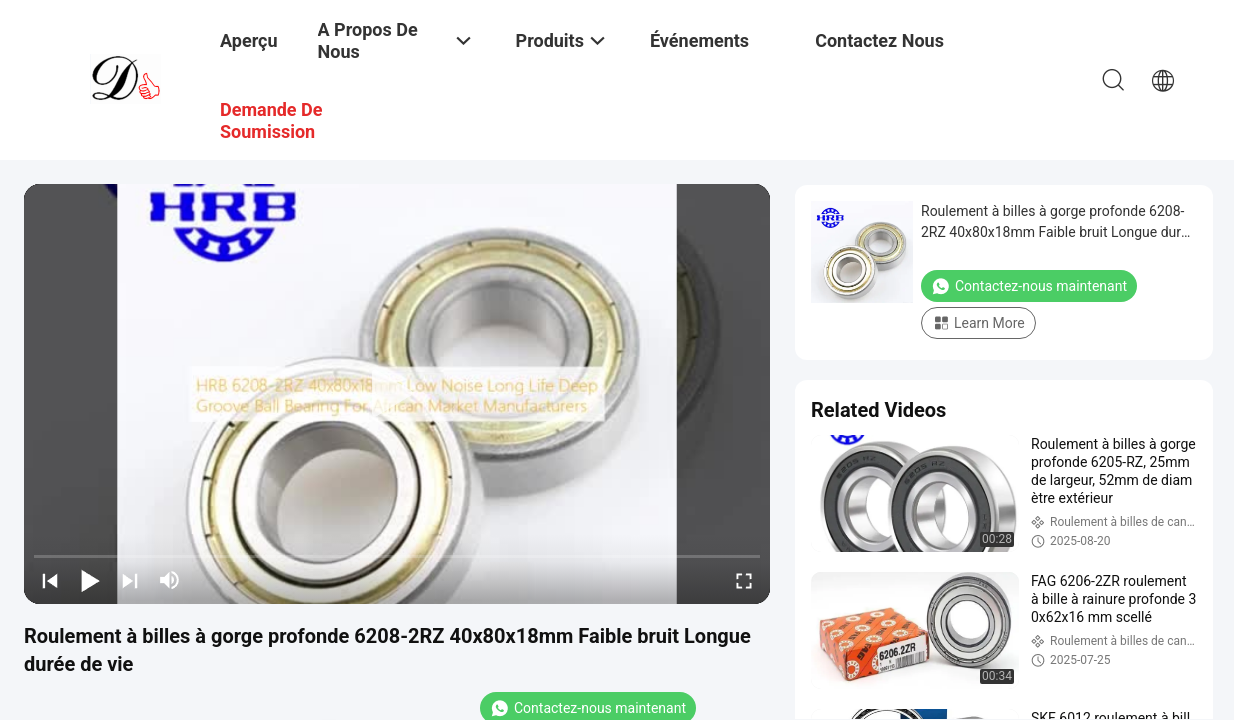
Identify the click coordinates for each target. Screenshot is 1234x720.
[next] (130, 580)
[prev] (50, 580)
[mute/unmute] (170, 580)
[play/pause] (90, 580)
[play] (397, 394)
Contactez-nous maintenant (1029, 286)
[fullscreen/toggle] (744, 580)
